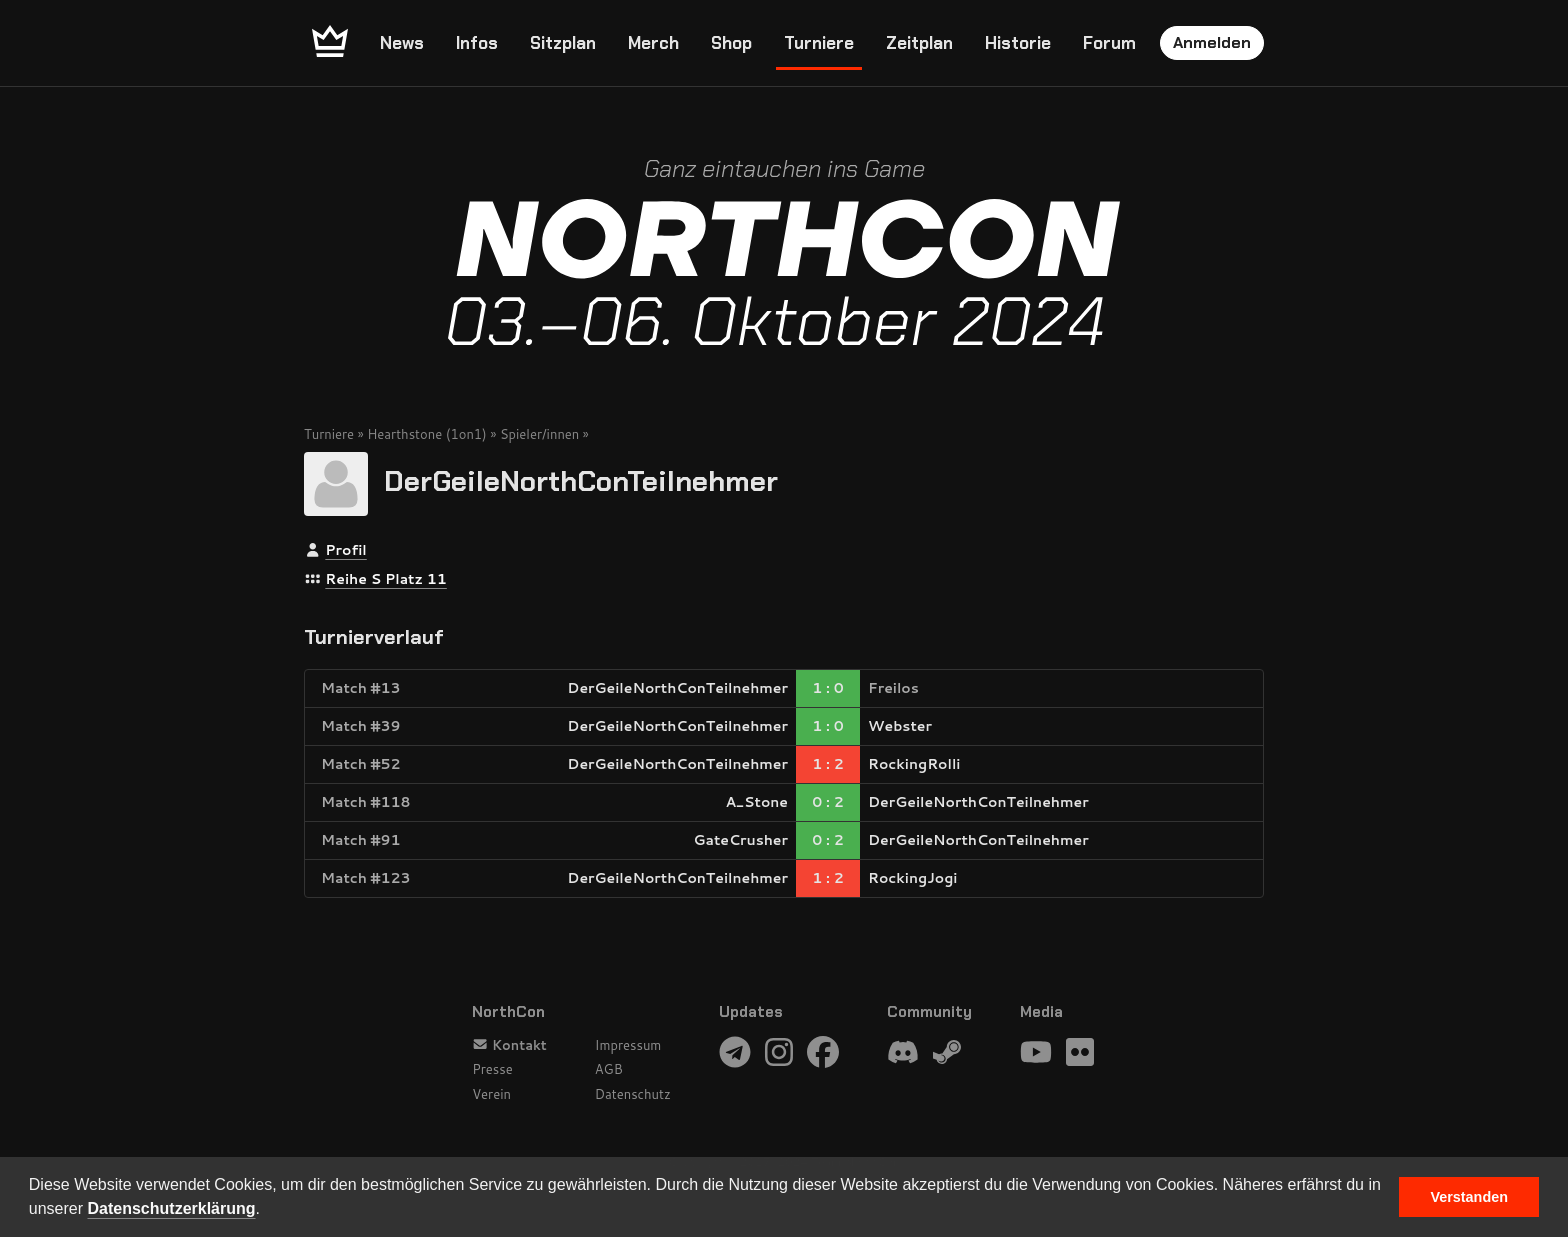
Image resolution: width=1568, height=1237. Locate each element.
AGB (609, 1069)
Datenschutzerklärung (172, 1208)
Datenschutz (633, 1094)
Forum (1109, 43)
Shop (731, 43)
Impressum (628, 1045)
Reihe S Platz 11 (386, 579)
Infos (477, 43)
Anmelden (1212, 42)
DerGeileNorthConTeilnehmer (581, 481)
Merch (653, 43)
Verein (491, 1094)
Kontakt (509, 1045)
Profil (345, 550)
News (402, 43)
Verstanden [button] (1469, 1197)
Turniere (819, 43)
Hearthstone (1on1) (427, 434)
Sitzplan (563, 43)
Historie (1018, 43)
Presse (492, 1069)
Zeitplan (919, 43)
